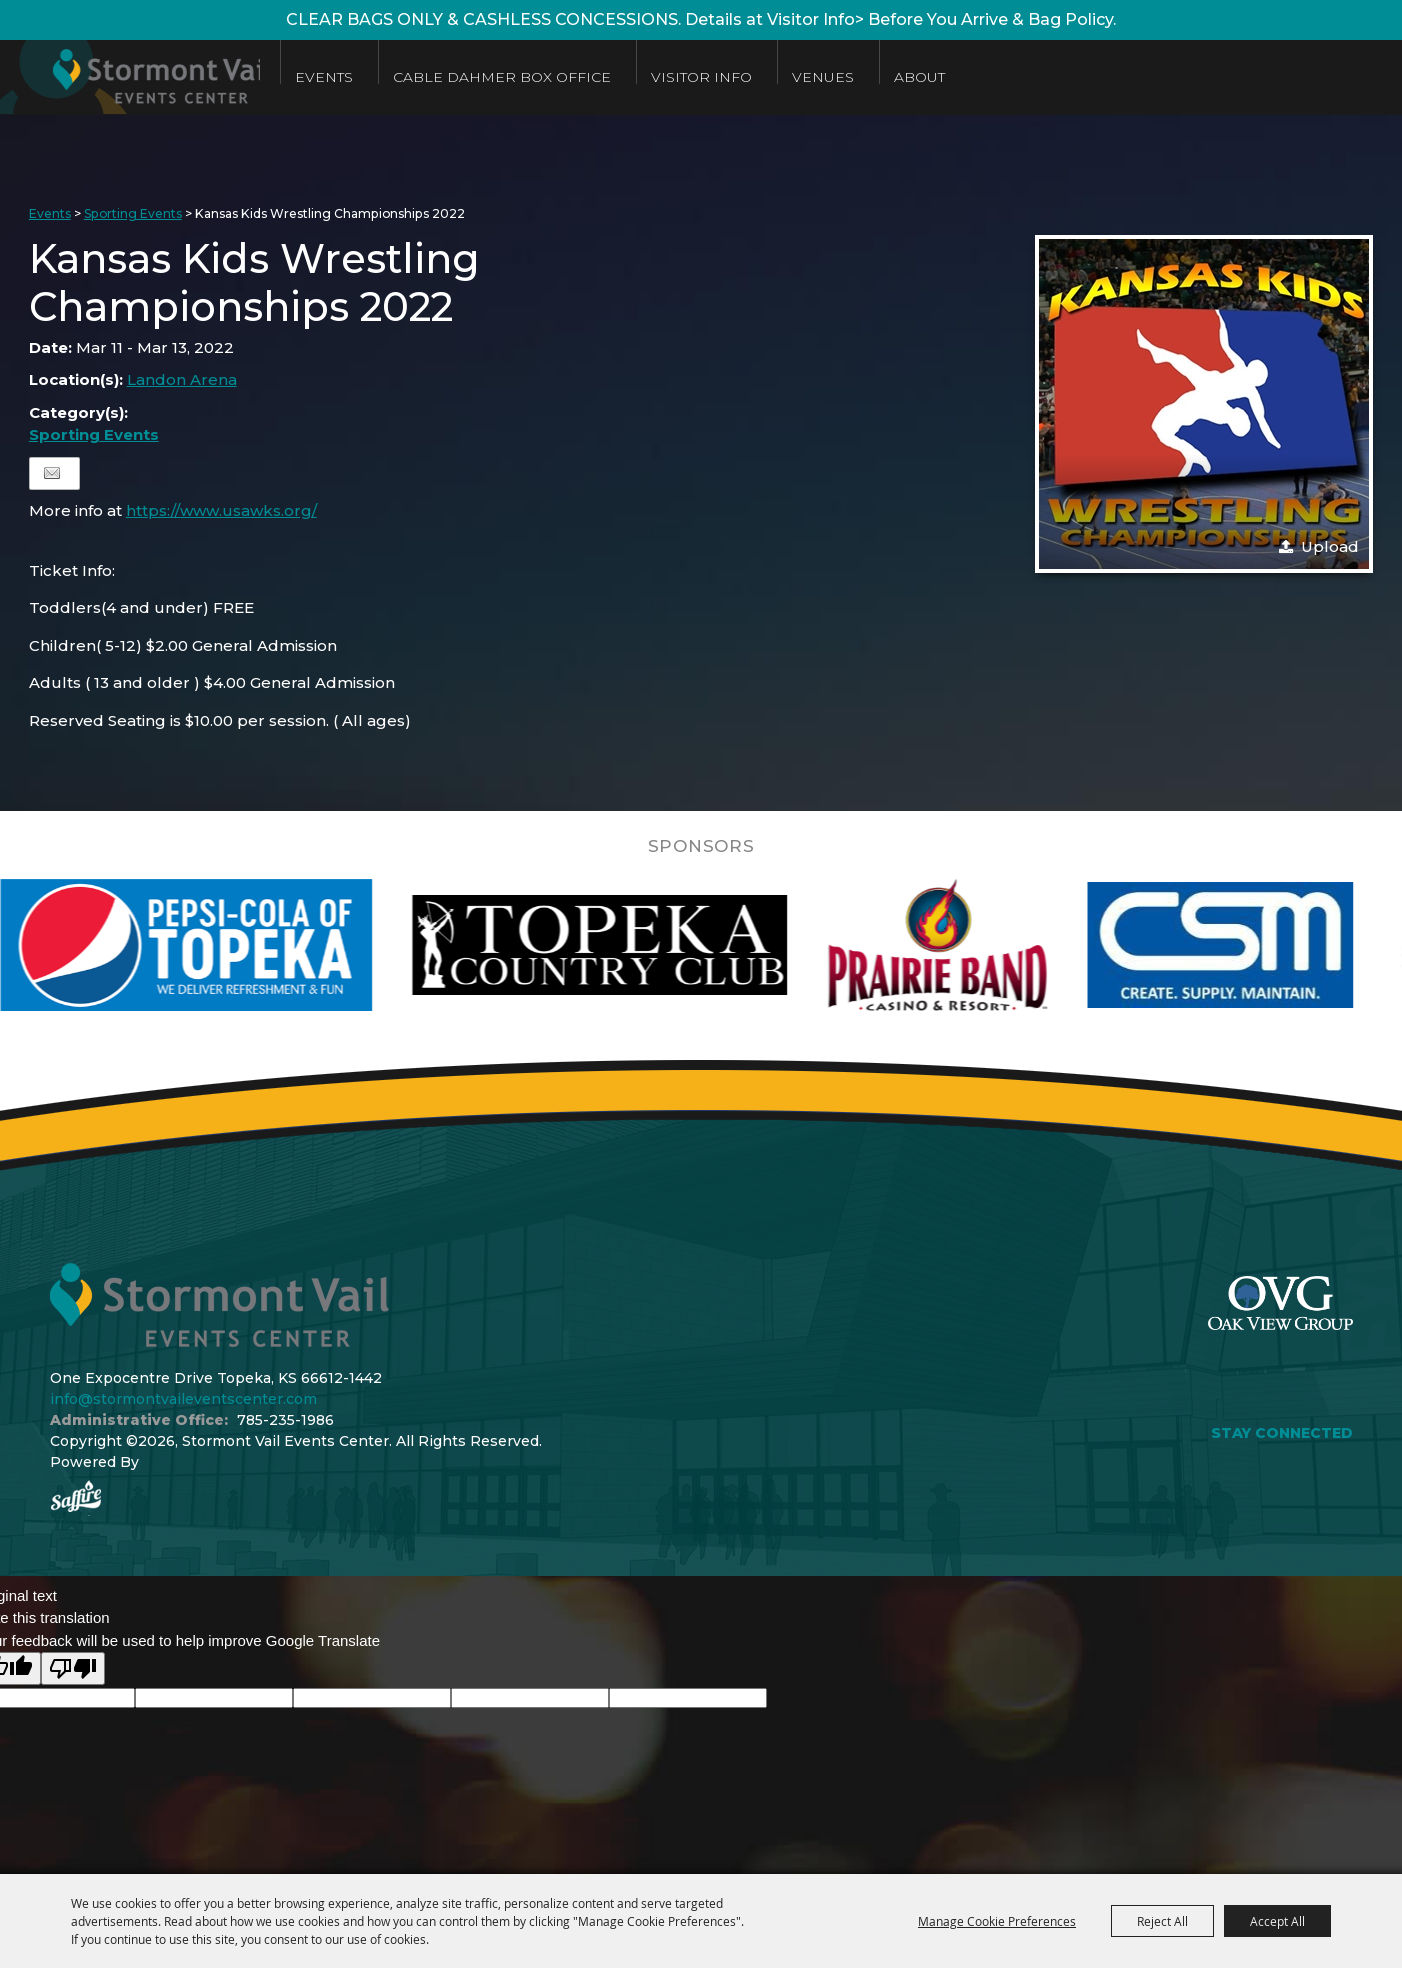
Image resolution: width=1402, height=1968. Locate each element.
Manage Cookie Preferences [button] (997, 1921)
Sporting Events (133, 213)
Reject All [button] (1162, 1921)
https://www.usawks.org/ (221, 510)
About (945, 77)
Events (350, 77)
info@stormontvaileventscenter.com (183, 1399)
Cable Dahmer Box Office (528, 77)
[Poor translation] (73, 1668)
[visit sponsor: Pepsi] (244, 945)
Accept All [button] (1277, 1921)
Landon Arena (182, 379)
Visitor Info (727, 77)
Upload (1330, 546)
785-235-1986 (285, 1420)
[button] (1204, 404)
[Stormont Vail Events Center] (143, 77)
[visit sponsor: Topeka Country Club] (657, 945)
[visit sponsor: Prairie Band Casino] (995, 945)
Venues (849, 77)
